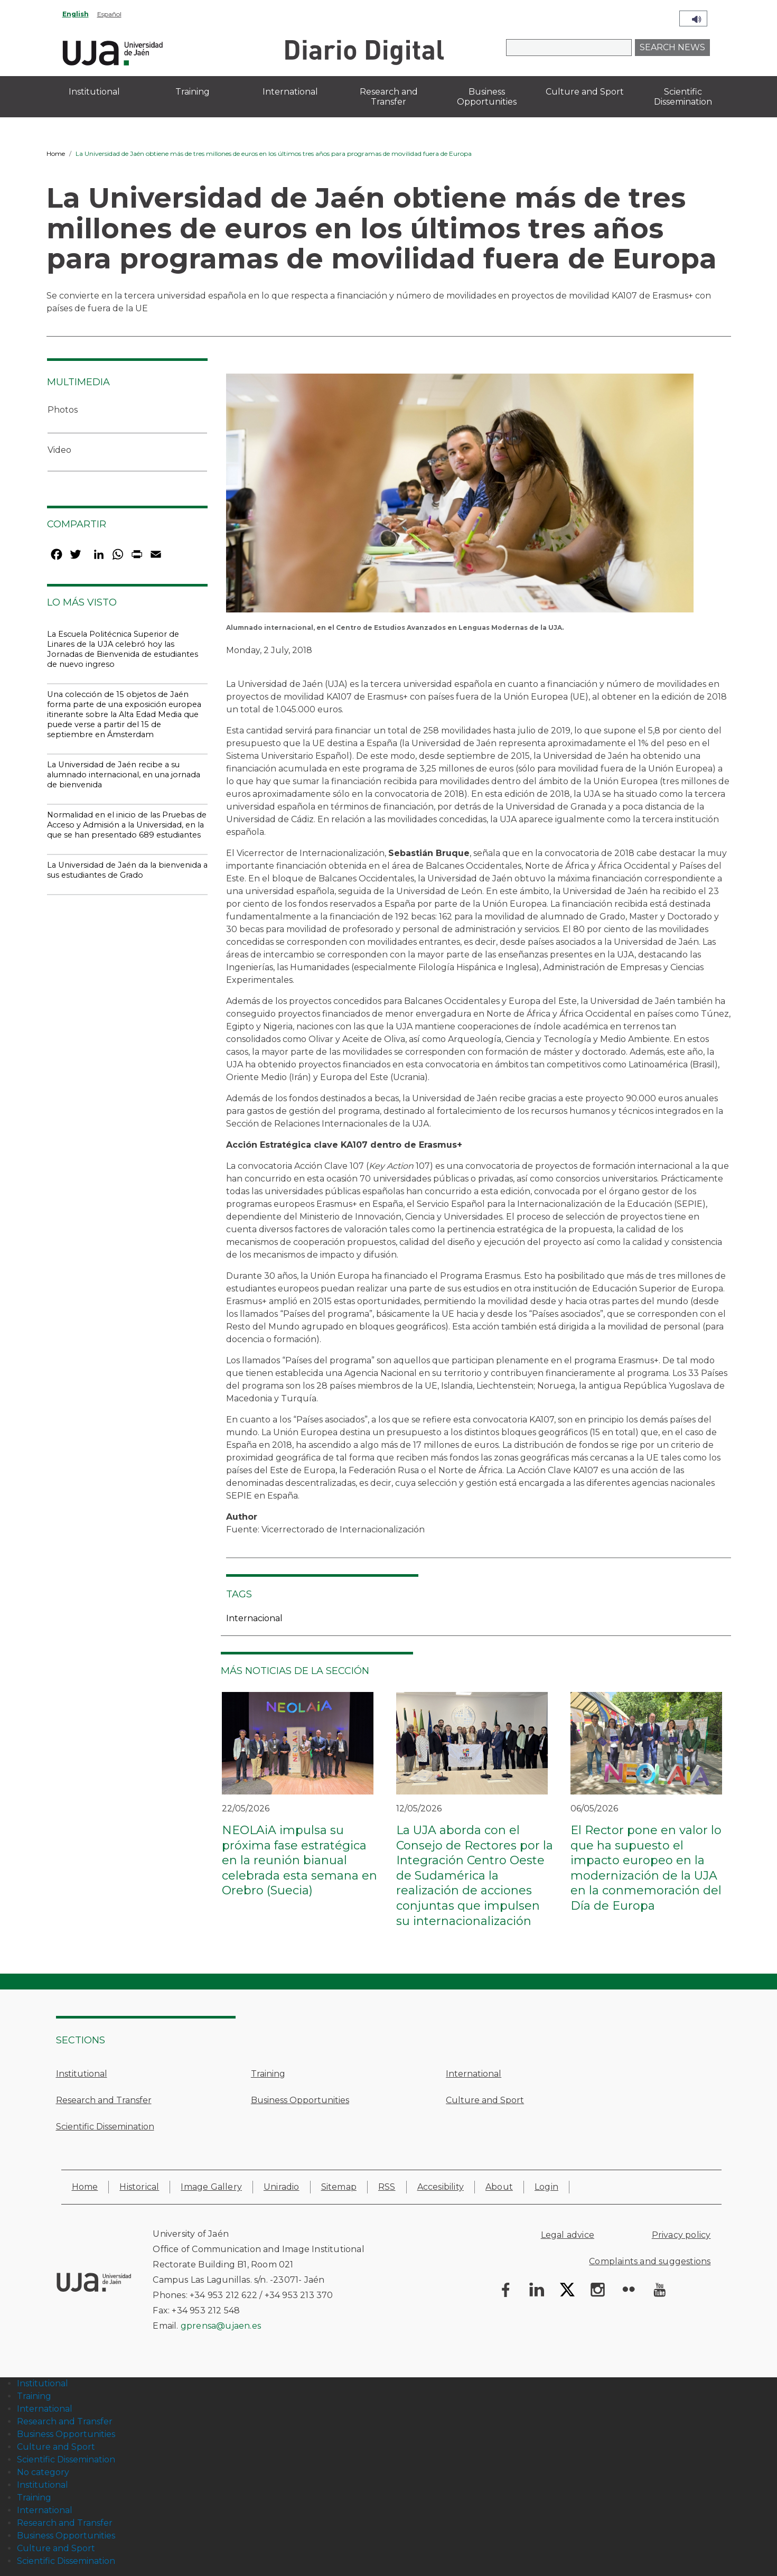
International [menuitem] (290, 92)
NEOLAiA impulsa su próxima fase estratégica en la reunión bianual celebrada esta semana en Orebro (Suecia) (299, 1860)
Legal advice (567, 2235)
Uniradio (281, 2187)
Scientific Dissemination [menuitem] (683, 97)
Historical (139, 2187)
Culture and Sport (485, 2100)
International (473, 2074)
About (499, 2187)
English (75, 14)
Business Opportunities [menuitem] (487, 97)
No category (43, 2472)
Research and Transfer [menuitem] (389, 97)
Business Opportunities (300, 2100)
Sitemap (339, 2187)
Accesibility (440, 2187)
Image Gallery (211, 2187)
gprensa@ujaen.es (221, 2326)
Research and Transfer (104, 2100)
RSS (387, 2187)
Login (546, 2187)
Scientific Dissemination (105, 2127)
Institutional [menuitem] (94, 92)
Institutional (81, 2074)
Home (55, 153)
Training (268, 2074)
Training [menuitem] (192, 92)
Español (109, 14)
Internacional (254, 1618)
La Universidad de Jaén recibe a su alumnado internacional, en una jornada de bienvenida (123, 774)
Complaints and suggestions (649, 2261)
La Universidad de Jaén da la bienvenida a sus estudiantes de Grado (127, 870)
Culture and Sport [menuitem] (585, 92)
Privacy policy (681, 2235)
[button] (460, 496)
